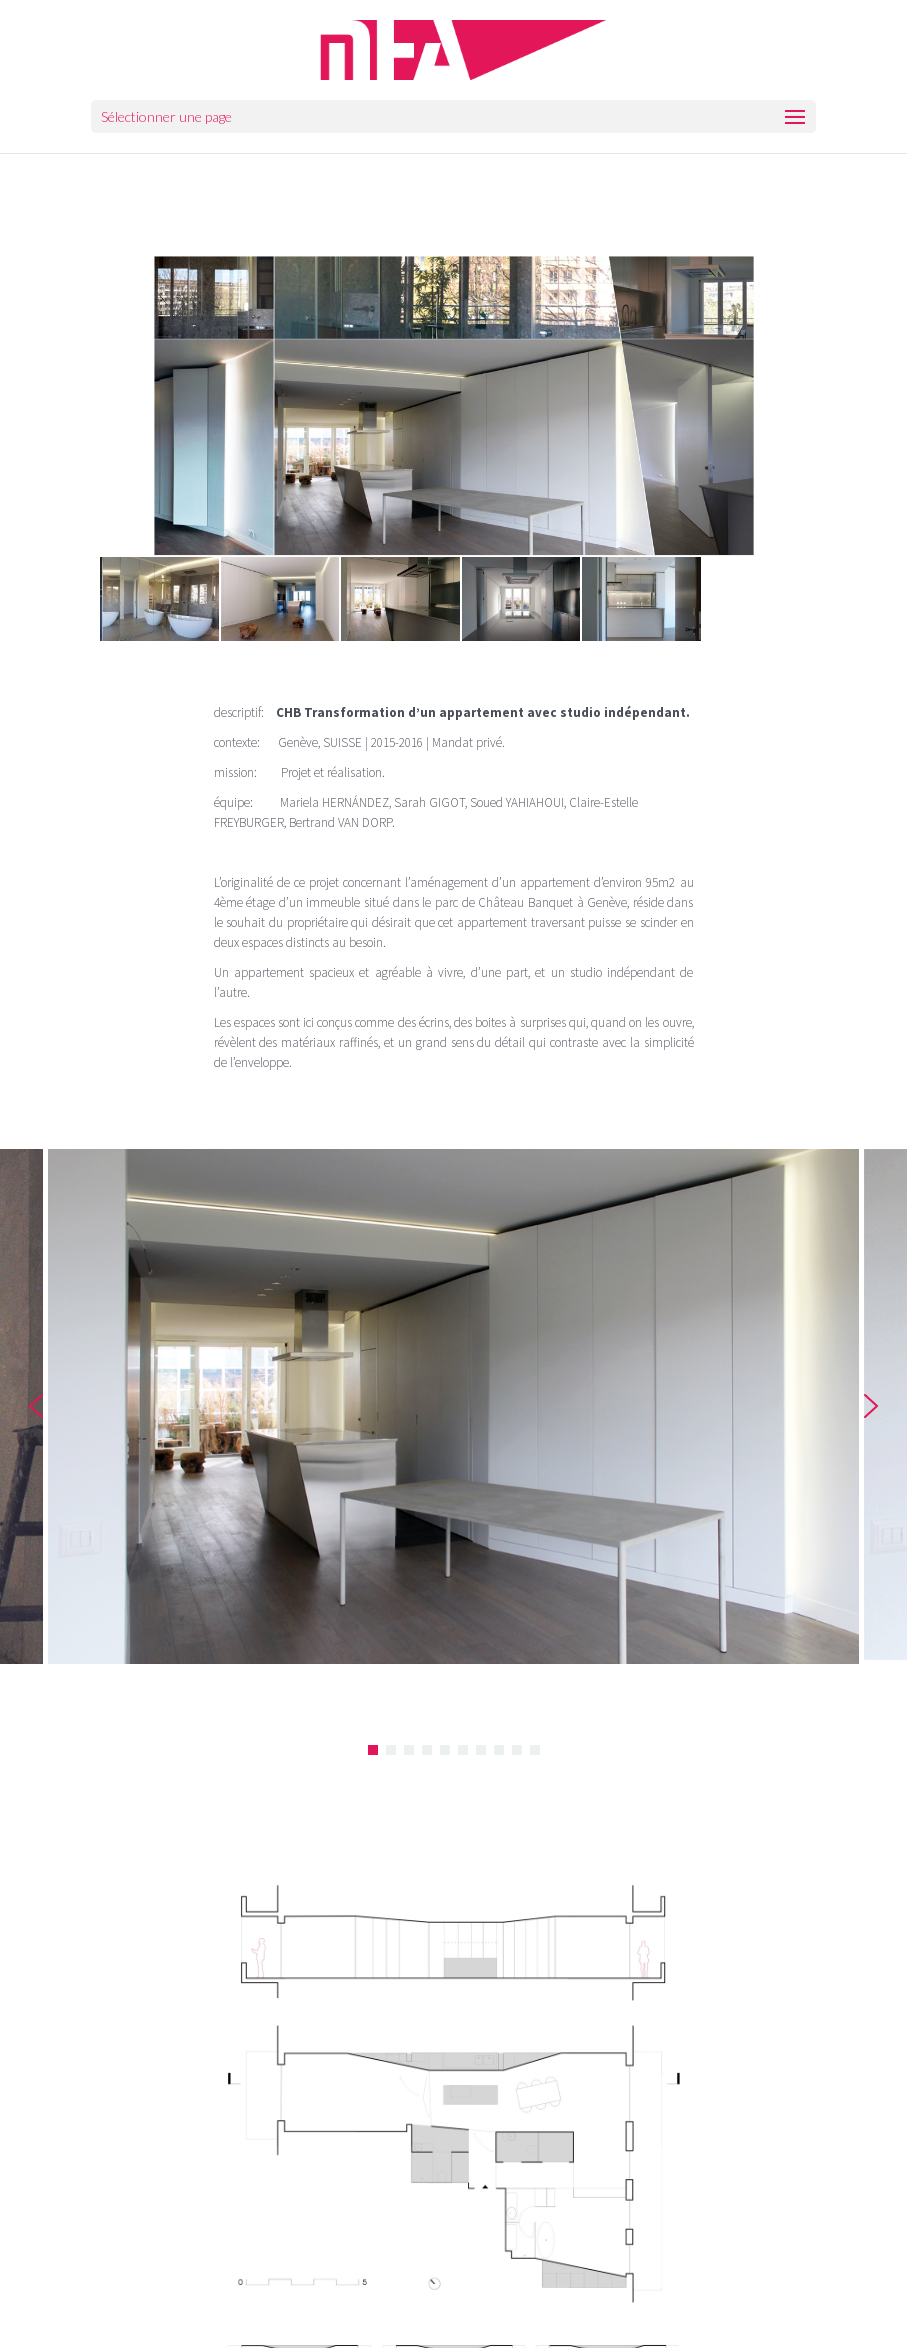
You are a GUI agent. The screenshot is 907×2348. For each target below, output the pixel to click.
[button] (36, 1406)
